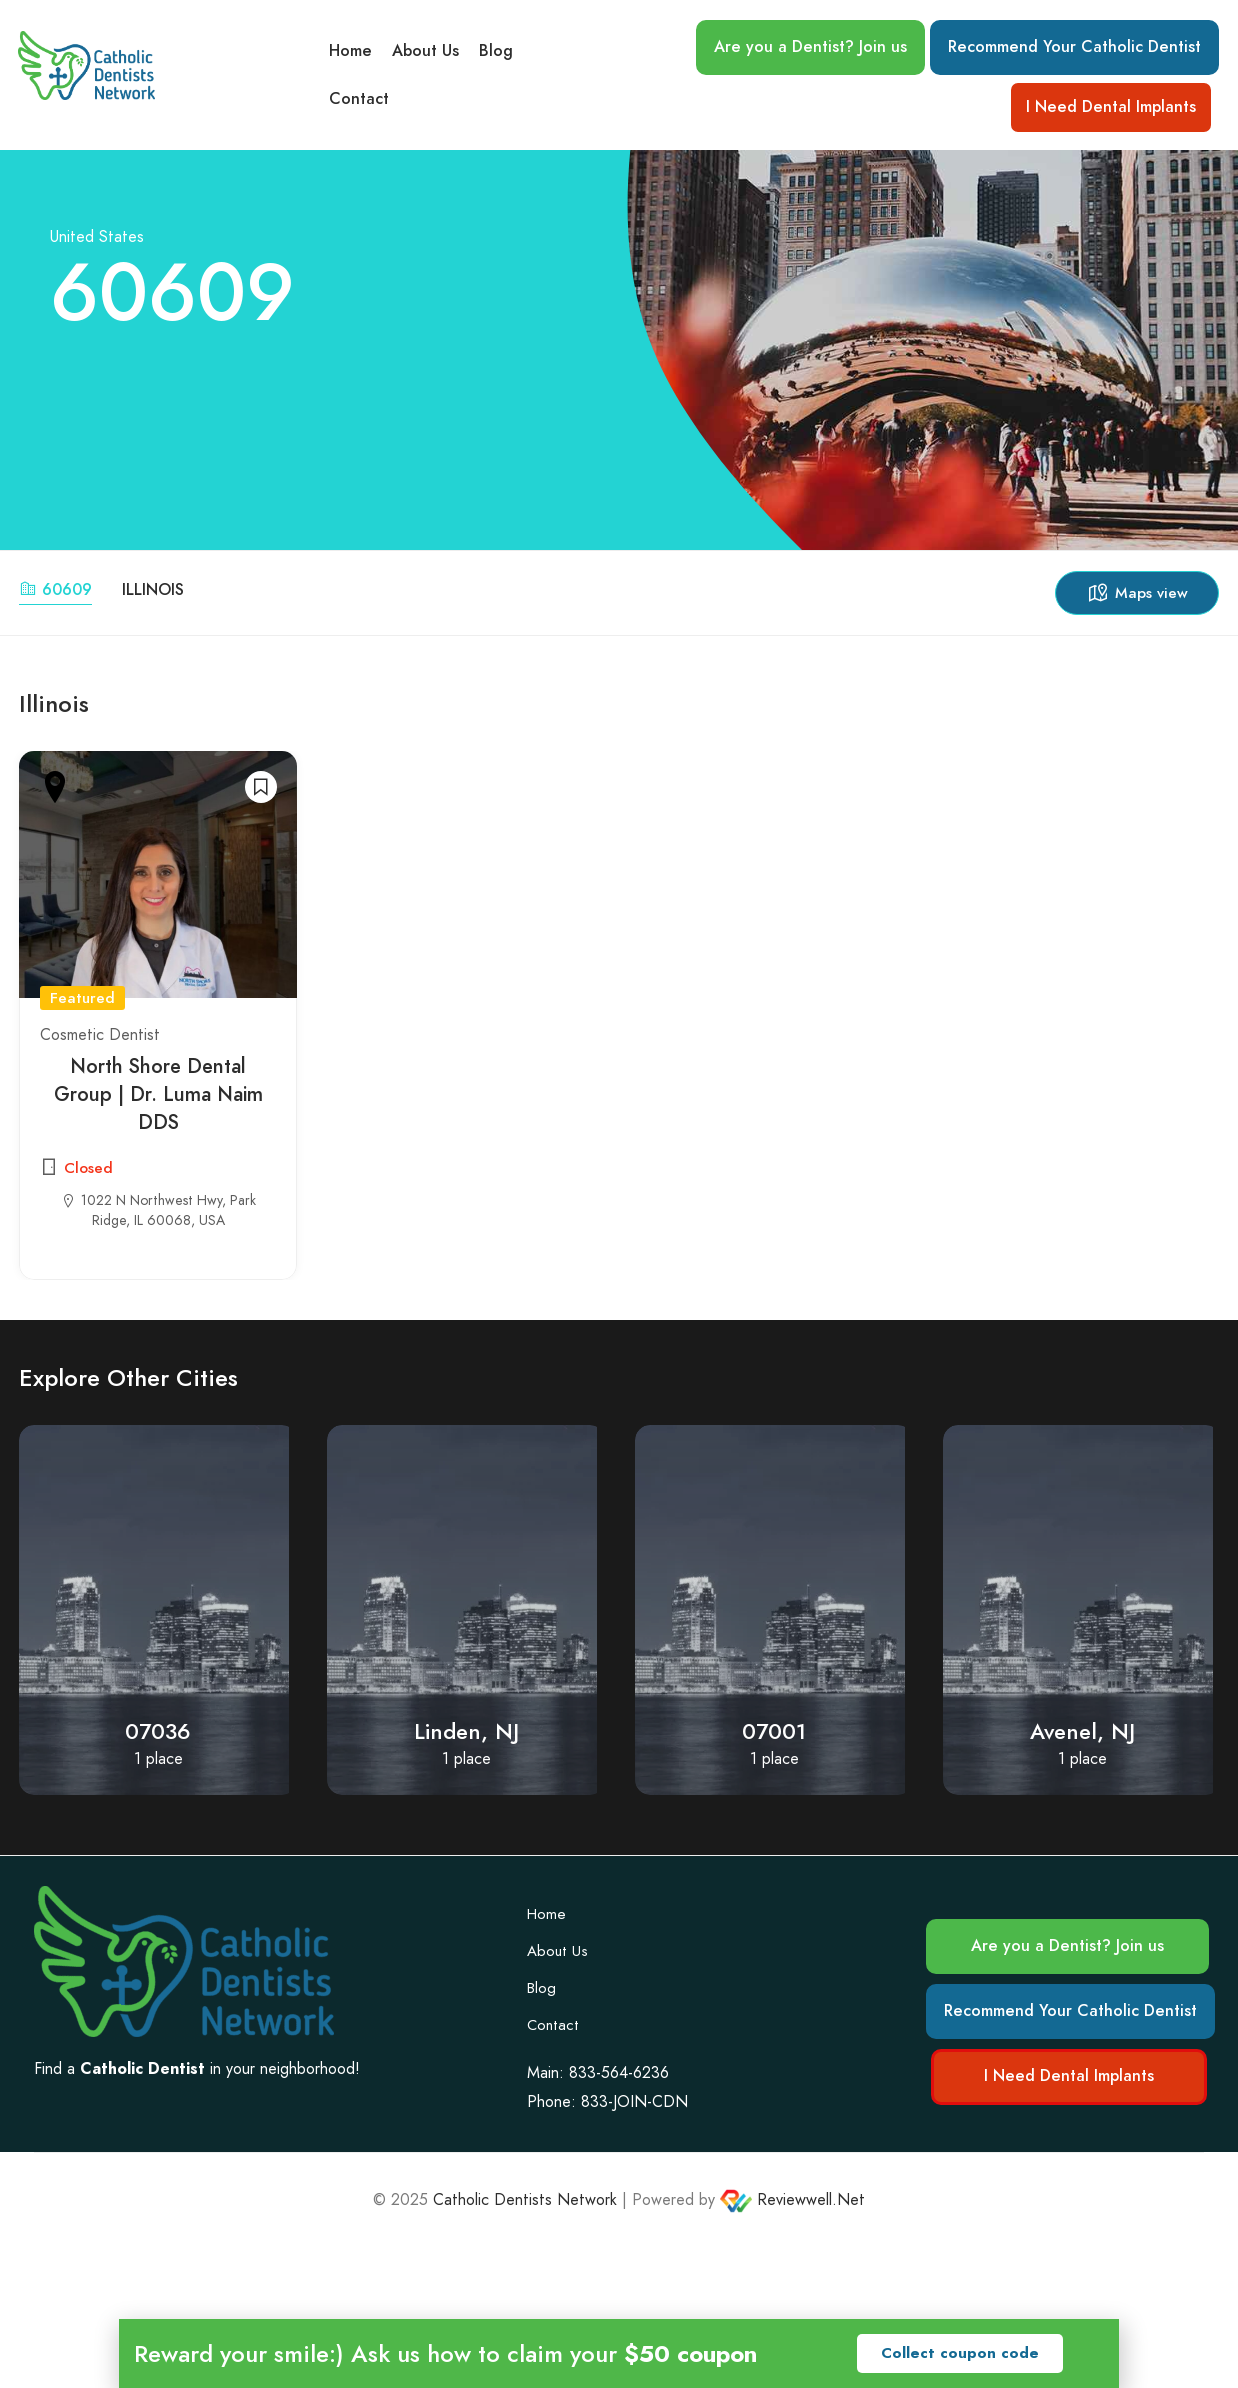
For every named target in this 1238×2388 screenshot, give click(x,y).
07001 (774, 1731)
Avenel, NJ (1082, 1731)
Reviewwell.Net (792, 2199)
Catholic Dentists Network (525, 2199)
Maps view (1137, 593)
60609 (55, 590)
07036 (158, 1731)
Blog (496, 51)
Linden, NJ (466, 1731)
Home (350, 51)
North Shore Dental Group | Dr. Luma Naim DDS (158, 1094)
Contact (359, 99)
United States (97, 236)
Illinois (153, 590)
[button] (960, 2353)
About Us (425, 51)
